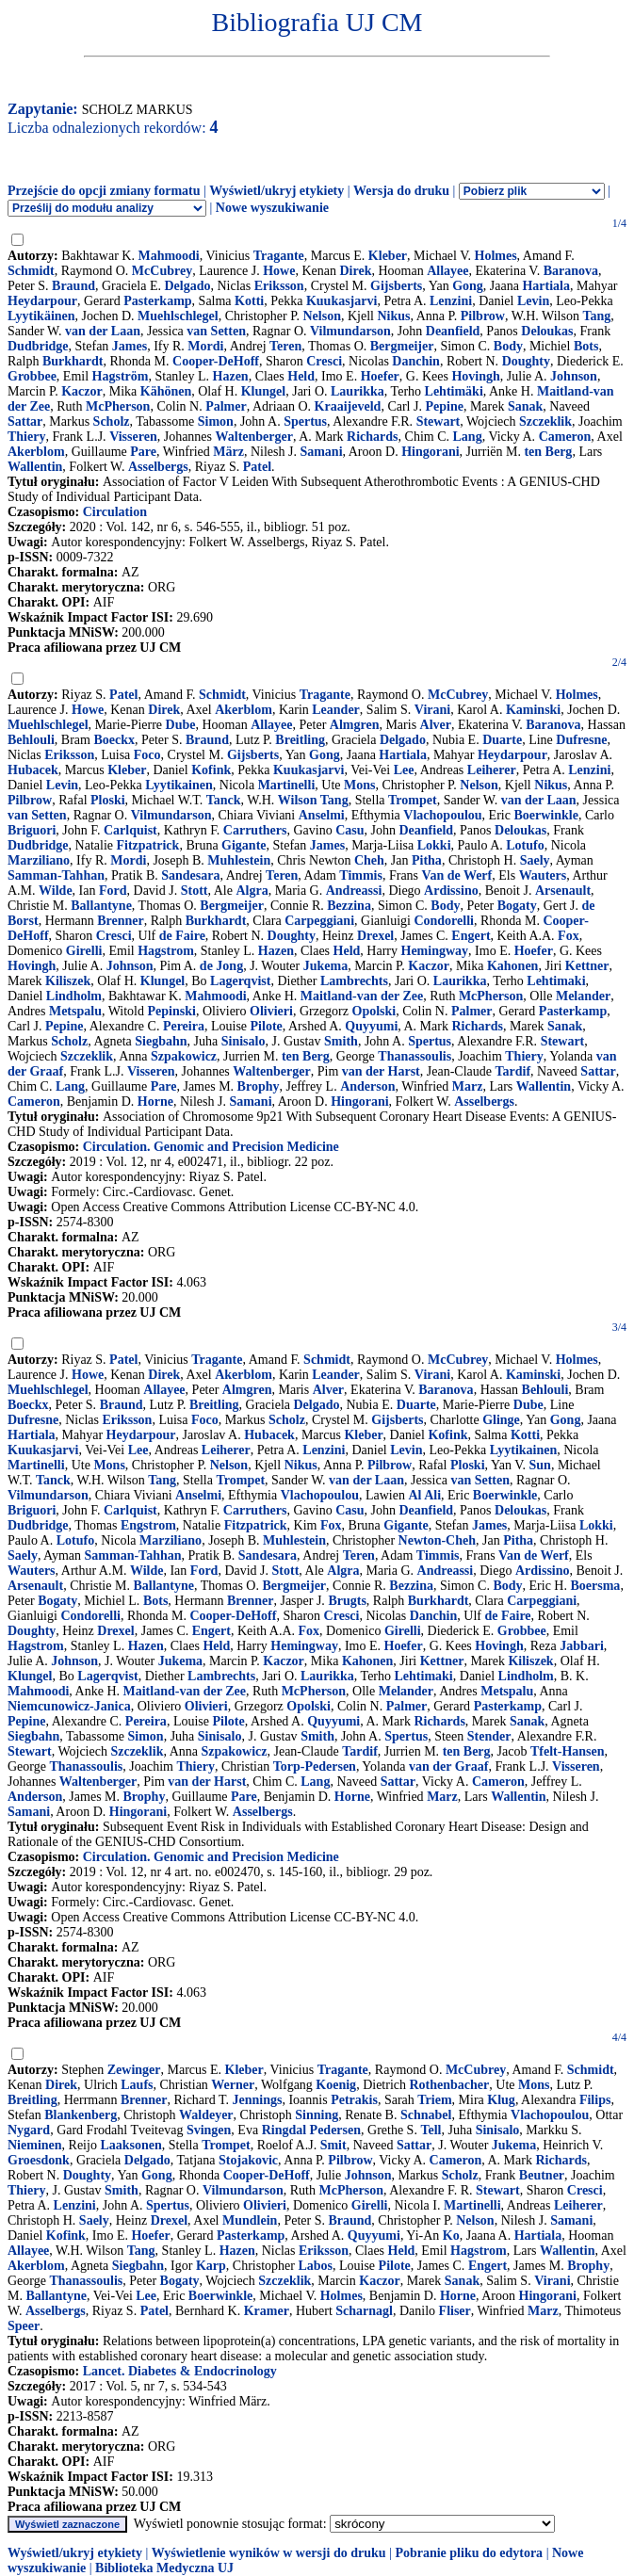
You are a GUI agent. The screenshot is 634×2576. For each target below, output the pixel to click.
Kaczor (82, 391)
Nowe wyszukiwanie (272, 208)
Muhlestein (238, 860)
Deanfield (453, 331)
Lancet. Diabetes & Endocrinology (180, 2371)
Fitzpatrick (148, 845)
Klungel (263, 391)
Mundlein (249, 2220)
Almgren (355, 725)
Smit (333, 2145)
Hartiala (546, 286)
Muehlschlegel (178, 316)
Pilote (267, 1026)
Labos (315, 2266)
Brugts (347, 1601)
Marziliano (39, 860)
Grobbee (32, 376)
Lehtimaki (556, 981)
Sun (540, 1465)
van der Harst (381, 1071)
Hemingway (435, 951)
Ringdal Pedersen (311, 2130)
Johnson (573, 376)
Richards (372, 436)
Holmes (496, 256)
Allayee (447, 271)
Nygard (29, 2130)
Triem (434, 2100)
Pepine (444, 406)
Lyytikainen (179, 785)
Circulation (115, 512)
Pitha (427, 860)
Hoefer (380, 376)
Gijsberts (396, 286)
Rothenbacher (450, 2085)
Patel (257, 467)
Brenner (120, 921)
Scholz (111, 421)
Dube (181, 725)
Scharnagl (364, 2311)
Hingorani (430, 452)
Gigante (243, 845)
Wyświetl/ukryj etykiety (276, 191)
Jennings (258, 2100)
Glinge (501, 1420)
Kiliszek (67, 981)
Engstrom (148, 1525)
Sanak (525, 406)
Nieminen (35, 2145)
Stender (489, 1736)
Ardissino (451, 890)
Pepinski (172, 1011)
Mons (359, 785)
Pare (143, 452)
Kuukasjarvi (341, 301)
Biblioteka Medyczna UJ (164, 2568)
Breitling (300, 740)
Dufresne (581, 740)
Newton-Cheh (437, 1540)
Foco (147, 755)
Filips (594, 2100)
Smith (341, 1041)
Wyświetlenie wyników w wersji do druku (269, 2553)
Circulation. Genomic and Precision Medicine (211, 1147)
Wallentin (35, 467)
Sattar (25, 421)
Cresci (324, 361)
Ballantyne (101, 906)
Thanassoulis (414, 1056)
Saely (535, 860)
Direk (355, 271)
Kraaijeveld (348, 406)
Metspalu (75, 1011)
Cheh (369, 860)
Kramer (266, 2311)
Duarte (502, 740)
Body (508, 346)
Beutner (541, 2175)
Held (301, 376)
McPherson (118, 406)
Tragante (278, 256)
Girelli (84, 951)
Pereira (183, 1026)
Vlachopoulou (442, 815)
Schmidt (31, 271)
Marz (467, 1086)
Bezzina (349, 906)
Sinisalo (243, 1041)
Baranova (571, 271)
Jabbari (582, 1646)
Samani (321, 452)
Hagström (120, 376)
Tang (596, 316)
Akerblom (36, 452)
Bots (586, 346)
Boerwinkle (545, 815)
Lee (404, 770)
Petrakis (354, 2100)
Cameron (565, 436)
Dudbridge (38, 346)
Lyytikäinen (41, 316)
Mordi (205, 346)
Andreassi (354, 890)
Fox (568, 936)
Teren (285, 346)
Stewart (438, 421)
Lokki (434, 845)
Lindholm (74, 996)
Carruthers (255, 830)
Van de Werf (457, 875)
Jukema (325, 966)
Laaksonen (130, 2145)
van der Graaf (449, 1766)
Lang (467, 436)
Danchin (416, 361)
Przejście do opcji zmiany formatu (104, 191)
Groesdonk (39, 2160)
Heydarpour (42, 301)
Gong (467, 286)
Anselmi (322, 815)
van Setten (216, 331)
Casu (349, 830)
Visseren (133, 436)
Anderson (367, 1086)
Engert (470, 936)
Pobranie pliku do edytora (469, 2553)
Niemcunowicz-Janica (69, 1706)
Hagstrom (166, 951)
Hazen (231, 376)
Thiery (26, 436)
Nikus (393, 316)
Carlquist (130, 830)
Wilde (56, 890)
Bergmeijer (402, 346)
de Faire (182, 936)
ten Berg (548, 452)
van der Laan (102, 331)
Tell (430, 2130)
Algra (252, 890)
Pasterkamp (157, 301)
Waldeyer (206, 2115)
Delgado (187, 286)
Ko (451, 2235)
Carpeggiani (319, 921)
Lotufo (525, 845)
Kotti (249, 301)
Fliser (455, 2311)
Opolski (374, 1011)
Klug (501, 2100)
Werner (232, 2085)
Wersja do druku (401, 191)
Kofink (211, 770)
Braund (73, 286)
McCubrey (162, 271)
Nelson (321, 316)
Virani (432, 710)
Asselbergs (158, 467)
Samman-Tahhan (56, 875)
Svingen (209, 2130)
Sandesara (190, 875)
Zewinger (134, 2070)
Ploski (107, 800)
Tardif (512, 1071)
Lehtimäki (454, 391)
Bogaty (517, 906)
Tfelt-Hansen (567, 1751)
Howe (279, 271)
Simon (216, 421)
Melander (583, 996)
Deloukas (547, 331)
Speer (24, 2326)
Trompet (412, 800)
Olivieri (271, 1011)
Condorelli (444, 921)
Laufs (137, 2085)
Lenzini (451, 301)
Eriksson (279, 286)
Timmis (360, 875)
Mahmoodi (168, 256)
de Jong (221, 966)
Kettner (587, 966)
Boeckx (114, 740)
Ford (113, 890)
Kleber (387, 256)
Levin (533, 301)
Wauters (543, 875)
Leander (336, 710)
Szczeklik (545, 421)
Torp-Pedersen (314, 1766)
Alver (435, 725)
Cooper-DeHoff (215, 361)
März (228, 452)
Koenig (336, 2085)
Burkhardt (73, 361)
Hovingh (475, 376)
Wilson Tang (313, 800)
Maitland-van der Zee (362, 996)
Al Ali (424, 1495)
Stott (194, 890)
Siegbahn (161, 1041)
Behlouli (31, 740)
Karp (211, 2266)
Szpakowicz (184, 1056)
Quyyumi (371, 1026)
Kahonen (512, 966)
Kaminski (533, 710)
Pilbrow (483, 316)
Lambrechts (354, 981)
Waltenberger (254, 436)
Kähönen (165, 391)
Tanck (223, 800)
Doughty (526, 361)
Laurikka (357, 391)
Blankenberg (80, 2115)
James (129, 346)
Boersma (595, 1586)
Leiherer (491, 770)
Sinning (316, 2115)
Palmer (226, 406)
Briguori (32, 830)
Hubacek (33, 770)
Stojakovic (248, 2160)
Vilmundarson (350, 331)
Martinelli (287, 785)
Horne (155, 1101)
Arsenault (563, 890)
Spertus (305, 421)
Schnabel (425, 2115)
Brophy (258, 1086)
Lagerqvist (240, 981)
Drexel (375, 936)
